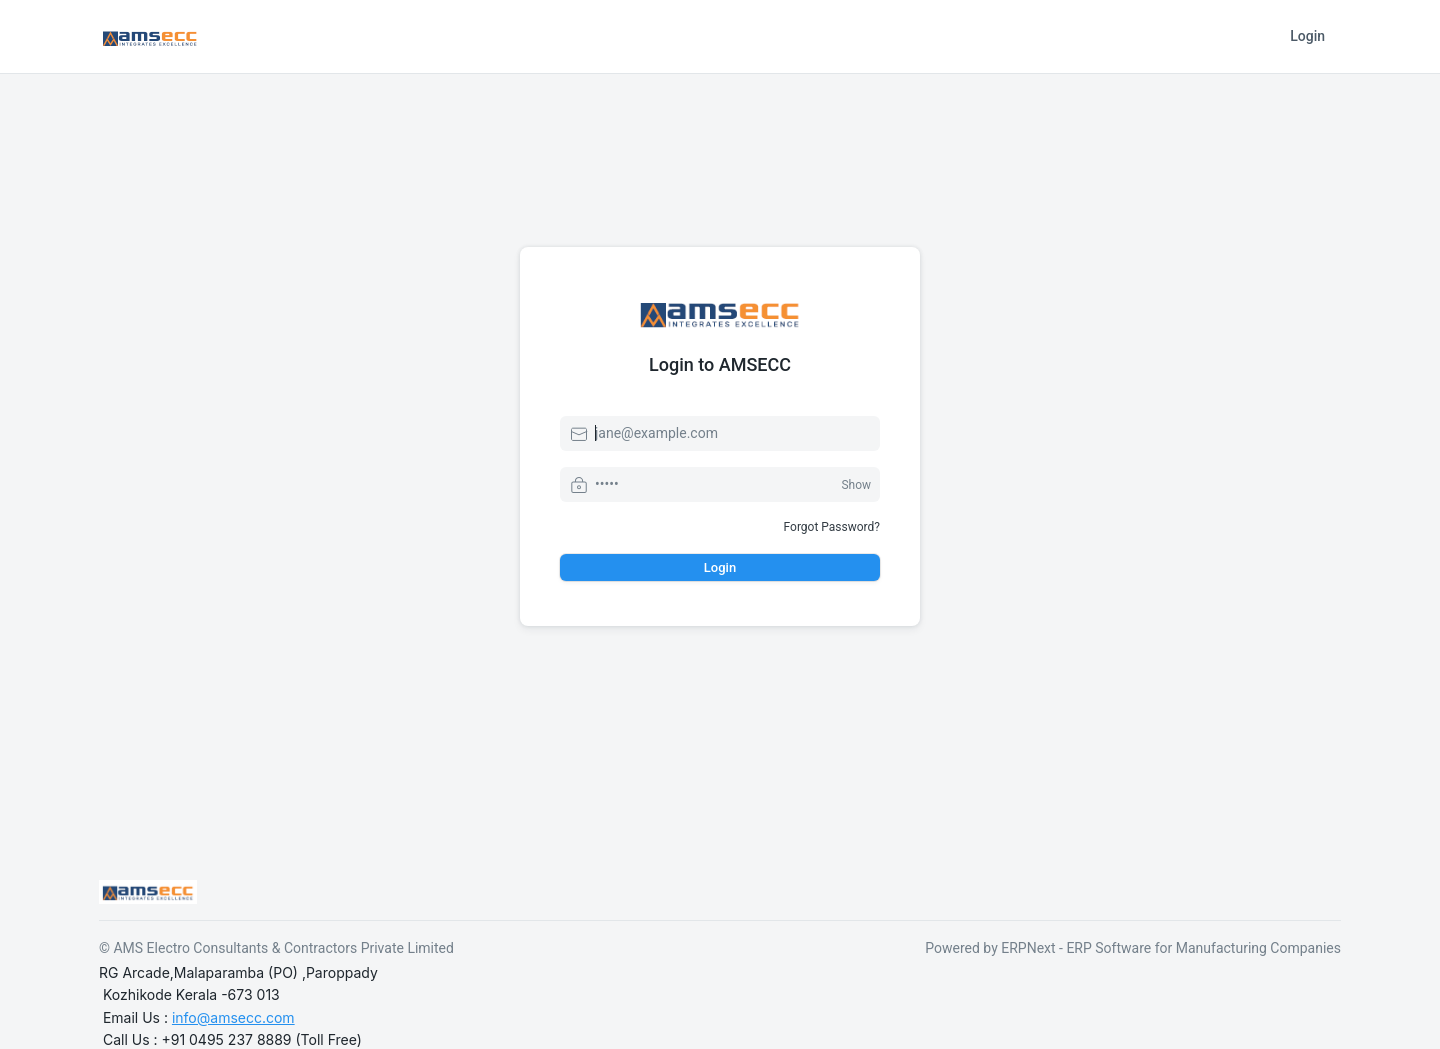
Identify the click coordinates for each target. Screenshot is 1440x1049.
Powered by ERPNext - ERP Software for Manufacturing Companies (1133, 948)
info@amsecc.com (233, 1017)
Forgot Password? (832, 527)
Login (1307, 36)
